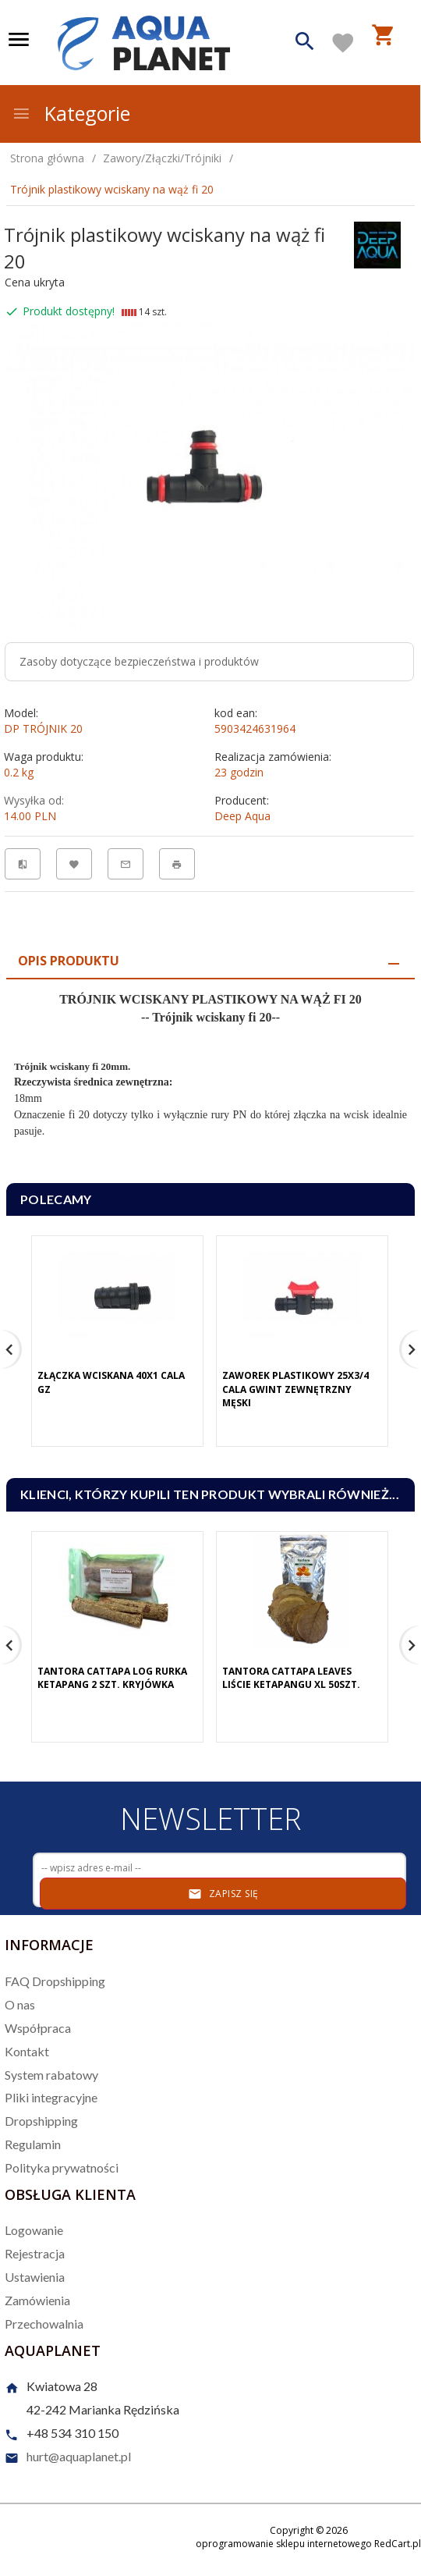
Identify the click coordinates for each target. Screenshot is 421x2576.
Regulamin (33, 2144)
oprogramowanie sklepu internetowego (284, 2543)
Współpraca (38, 2027)
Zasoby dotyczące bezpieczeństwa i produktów (139, 661)
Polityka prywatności (62, 2167)
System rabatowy (51, 2074)
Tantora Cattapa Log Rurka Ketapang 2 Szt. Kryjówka (112, 1678)
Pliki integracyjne (51, 2097)
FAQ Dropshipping (55, 1981)
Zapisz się (223, 1894)
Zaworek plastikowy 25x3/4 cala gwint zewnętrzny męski (295, 1389)
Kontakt (27, 2051)
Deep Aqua (242, 815)
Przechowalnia (44, 2323)
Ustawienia (35, 2276)
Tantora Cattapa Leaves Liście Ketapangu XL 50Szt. (291, 1678)
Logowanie (34, 2229)
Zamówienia (37, 2300)
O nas (20, 2004)
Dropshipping (41, 2120)
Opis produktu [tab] (68, 960)
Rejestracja (35, 2253)
